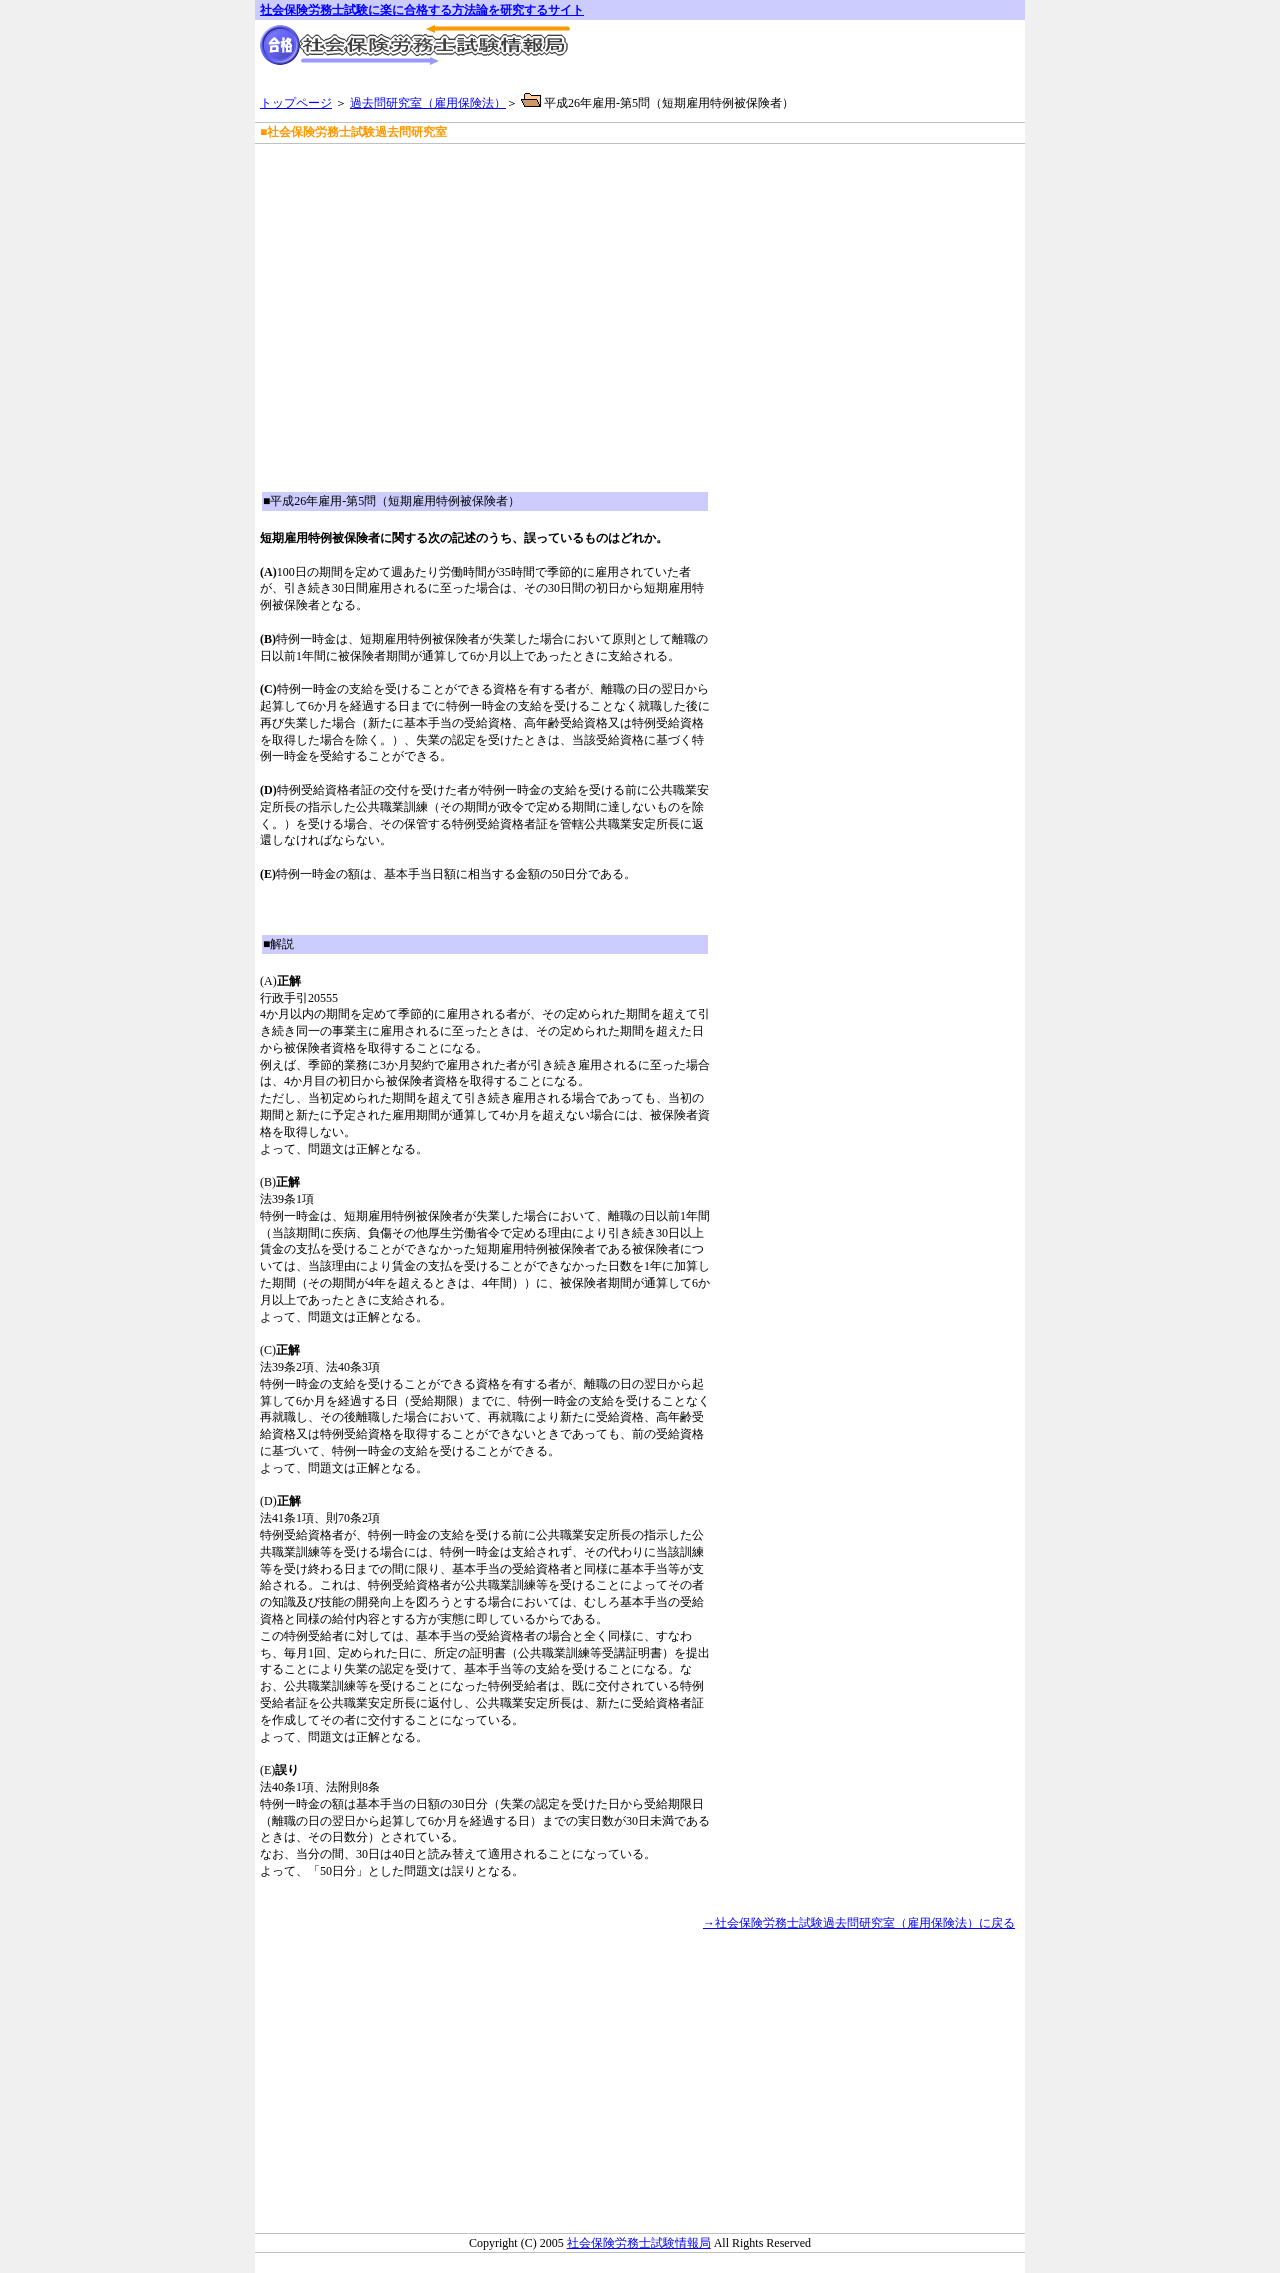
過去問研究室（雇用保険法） (428, 103)
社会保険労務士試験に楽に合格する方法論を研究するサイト (422, 10)
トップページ (296, 103)
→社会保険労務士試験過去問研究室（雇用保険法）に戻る (859, 1923)
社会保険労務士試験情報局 (639, 2243)
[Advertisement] (494, 169)
